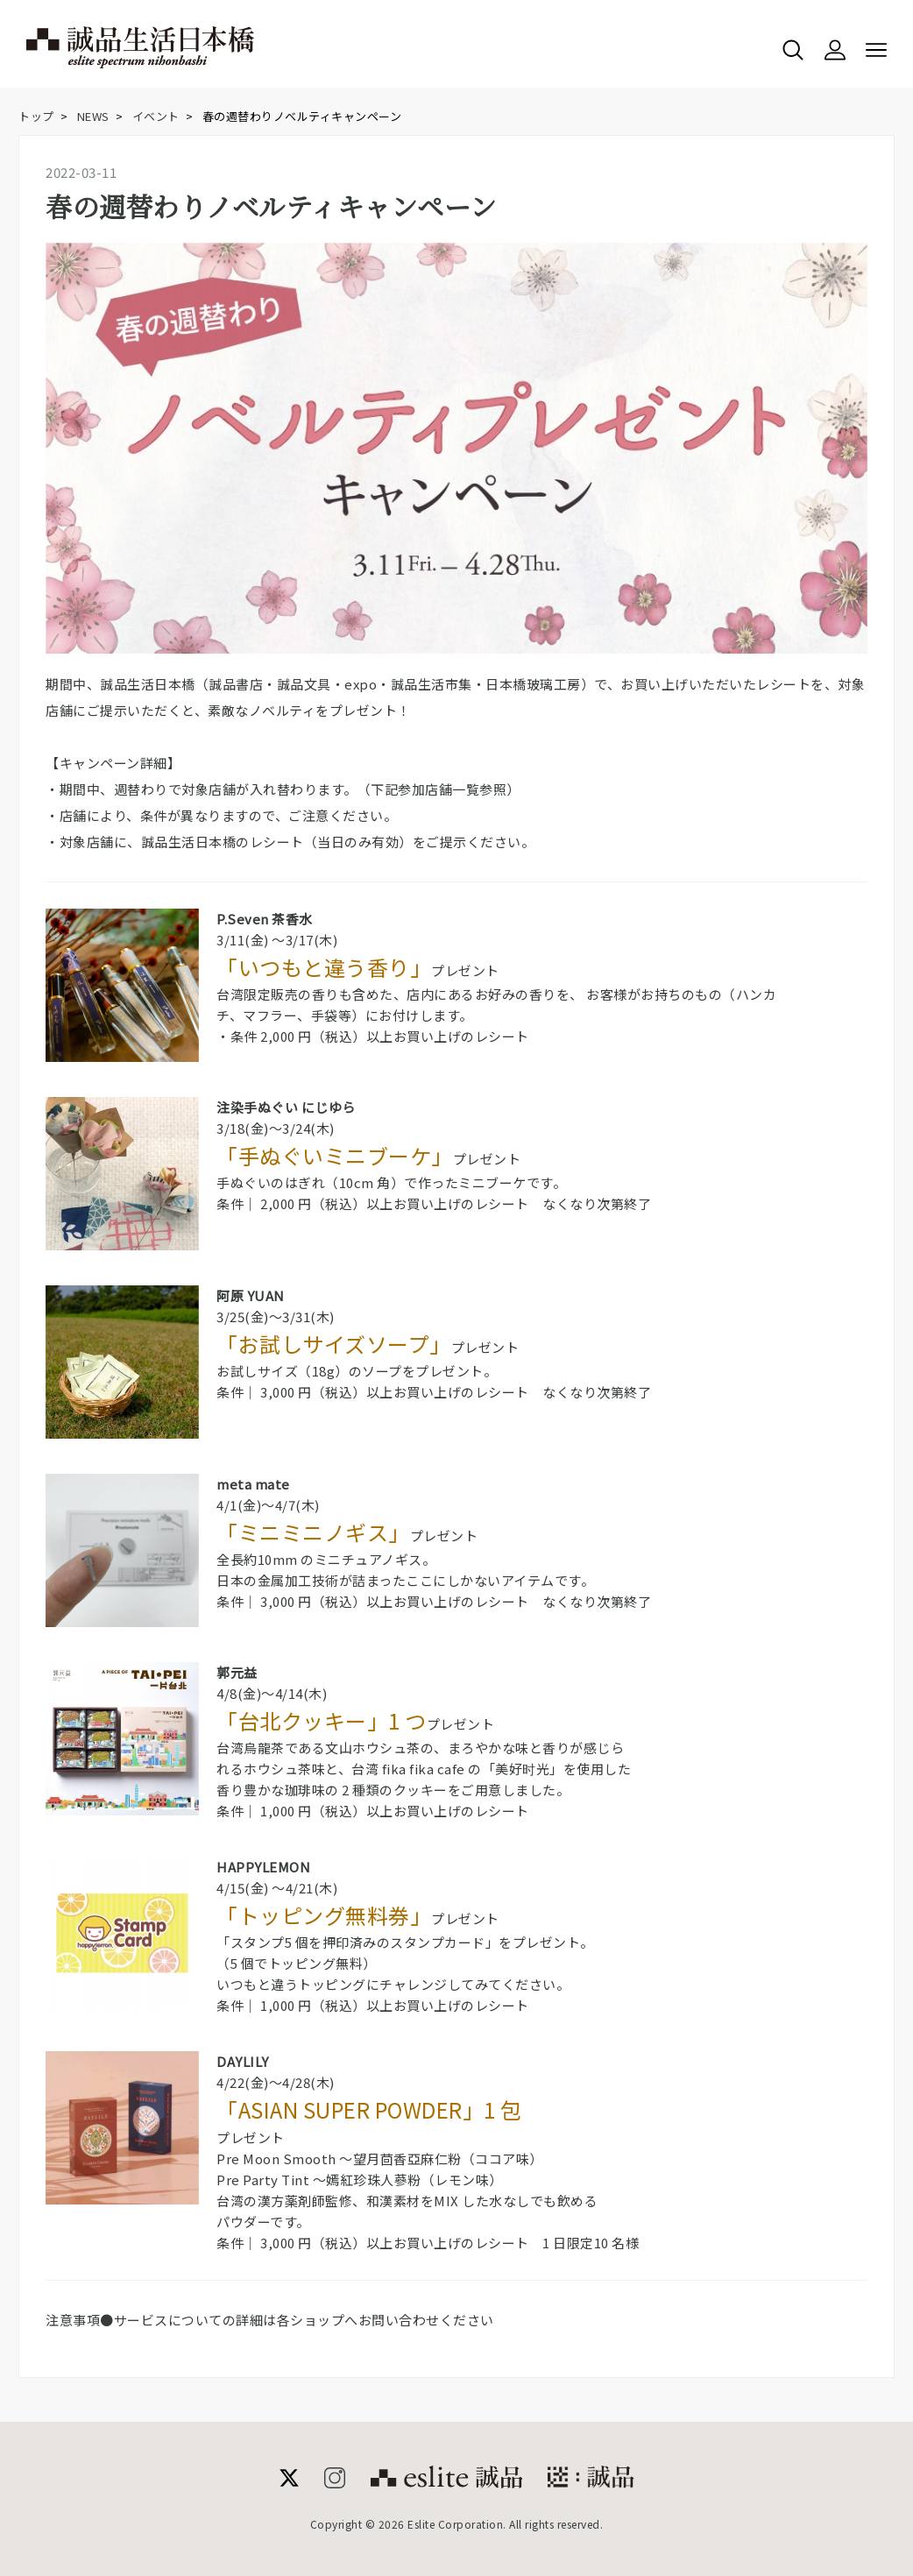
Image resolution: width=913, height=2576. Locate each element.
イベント (156, 116)
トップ (36, 116)
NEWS (93, 116)
